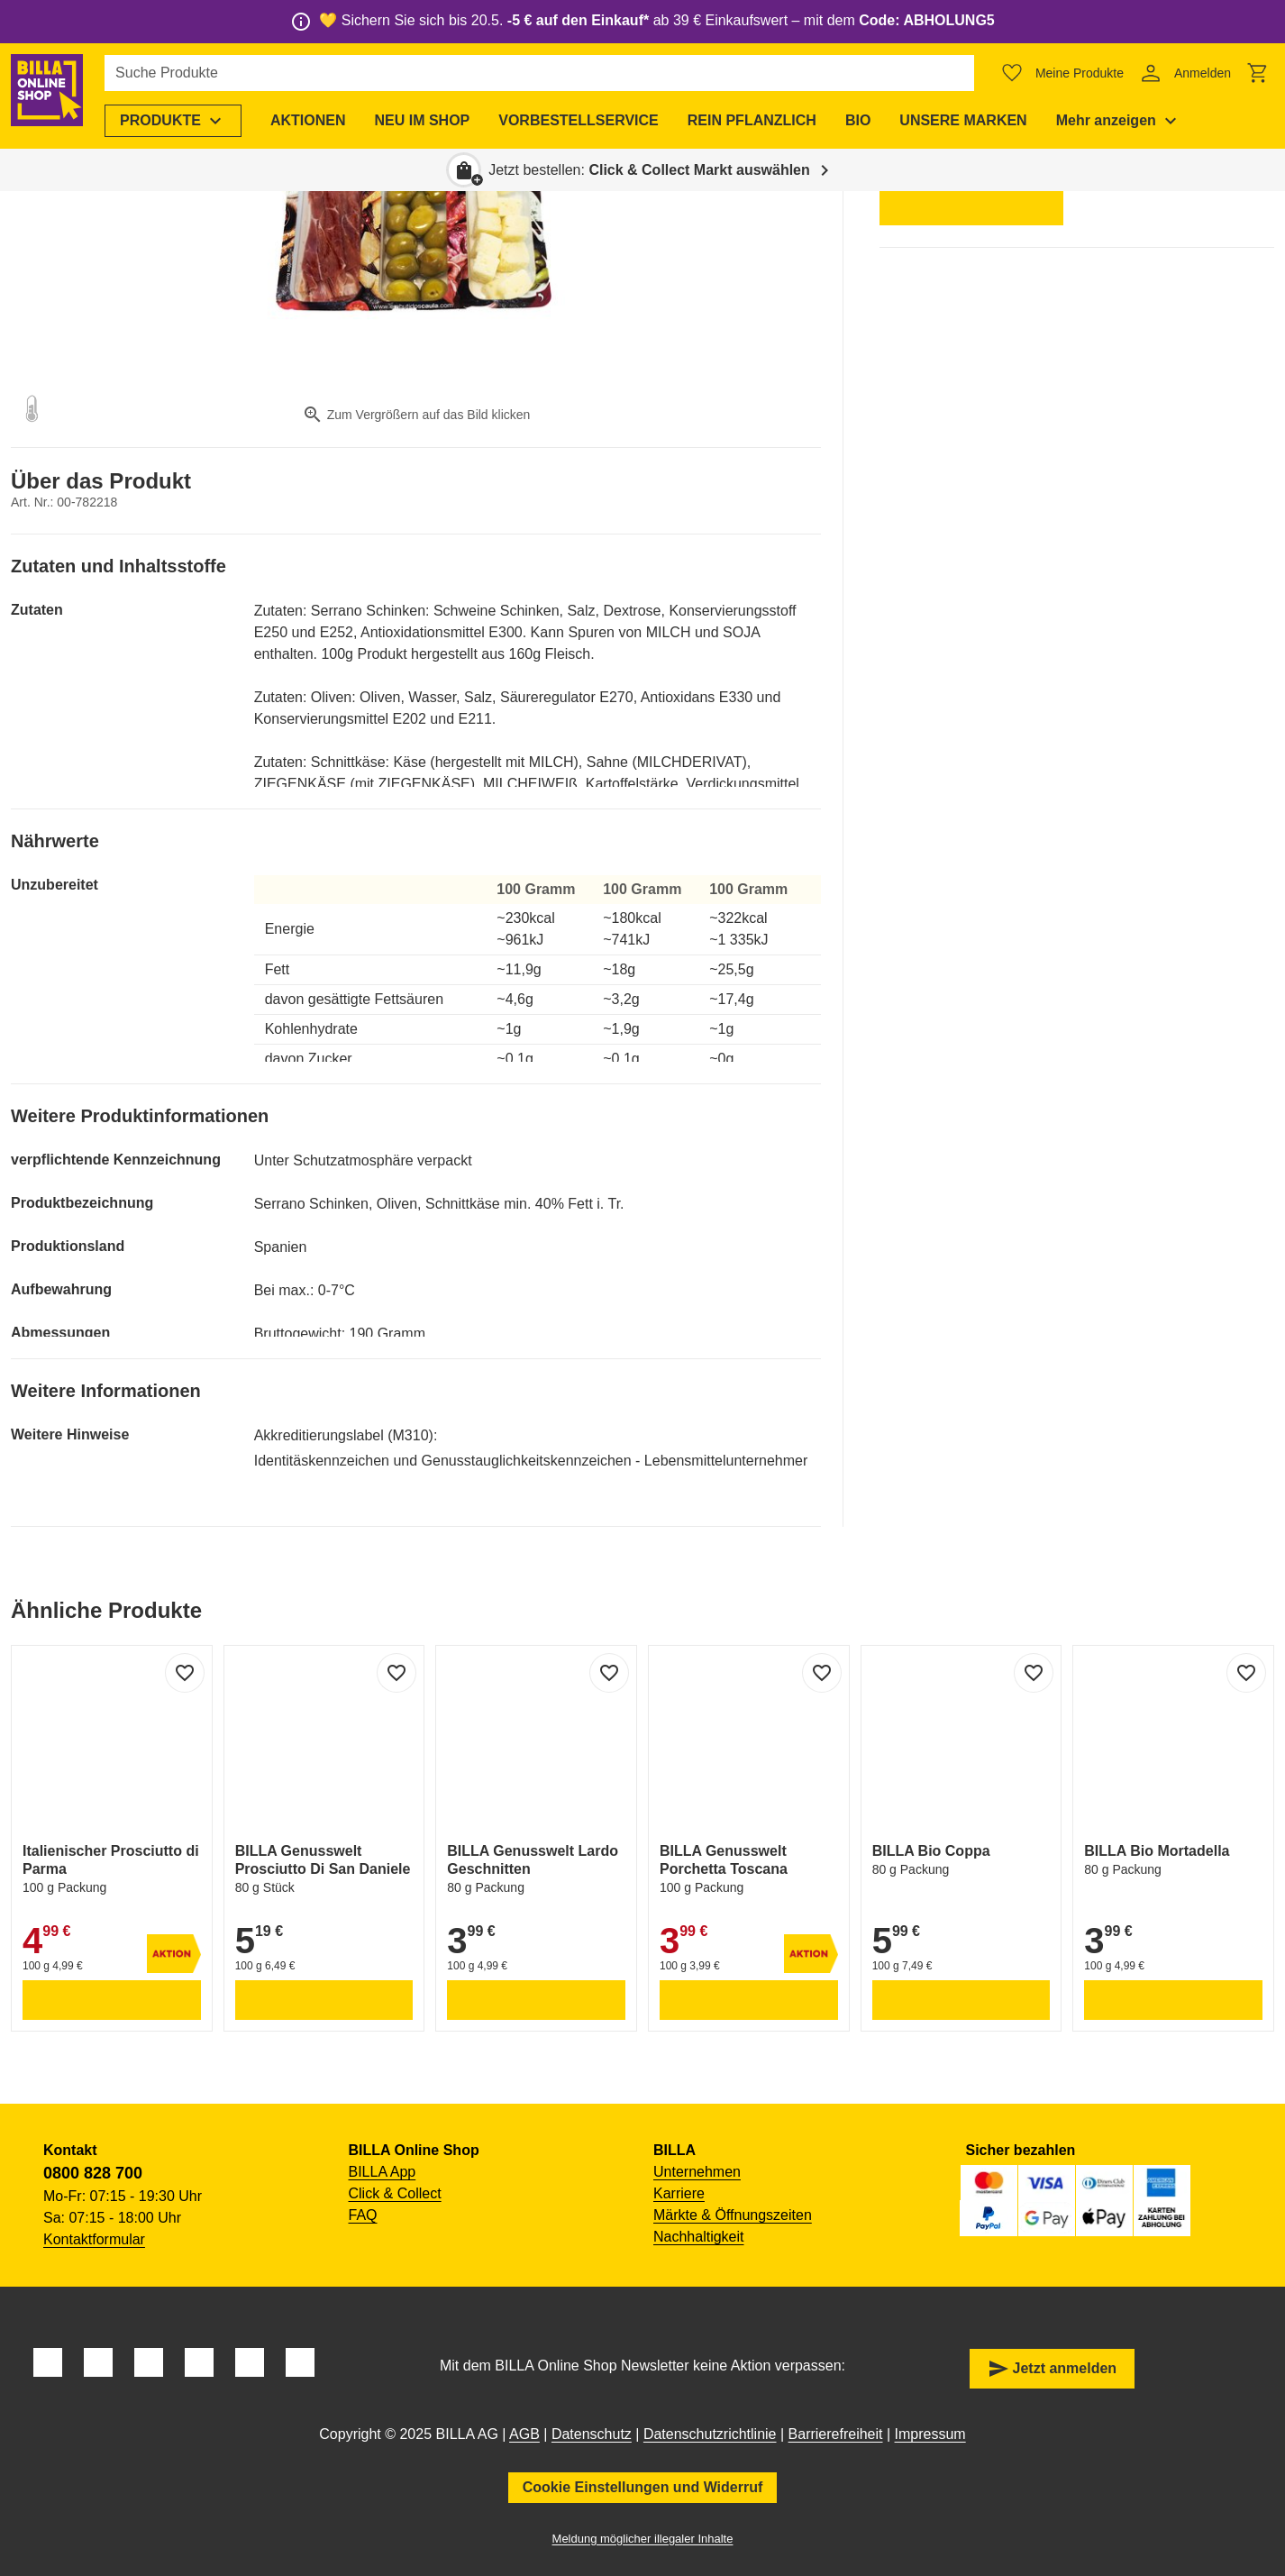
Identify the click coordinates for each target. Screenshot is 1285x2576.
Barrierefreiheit (835, 2434)
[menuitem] (183, 121)
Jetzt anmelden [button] (1052, 2369)
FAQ (363, 2215)
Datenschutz (591, 2434)
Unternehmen (697, 2171)
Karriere (679, 2193)
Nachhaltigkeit (698, 2236)
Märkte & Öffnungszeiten (732, 2215)
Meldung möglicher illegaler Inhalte (643, 2538)
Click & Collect (395, 2193)
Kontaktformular (94, 2239)
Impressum (930, 2434)
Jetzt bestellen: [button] (649, 170)
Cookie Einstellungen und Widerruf (643, 2487)
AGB (524, 2434)
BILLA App (382, 2171)
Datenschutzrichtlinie (710, 2434)
